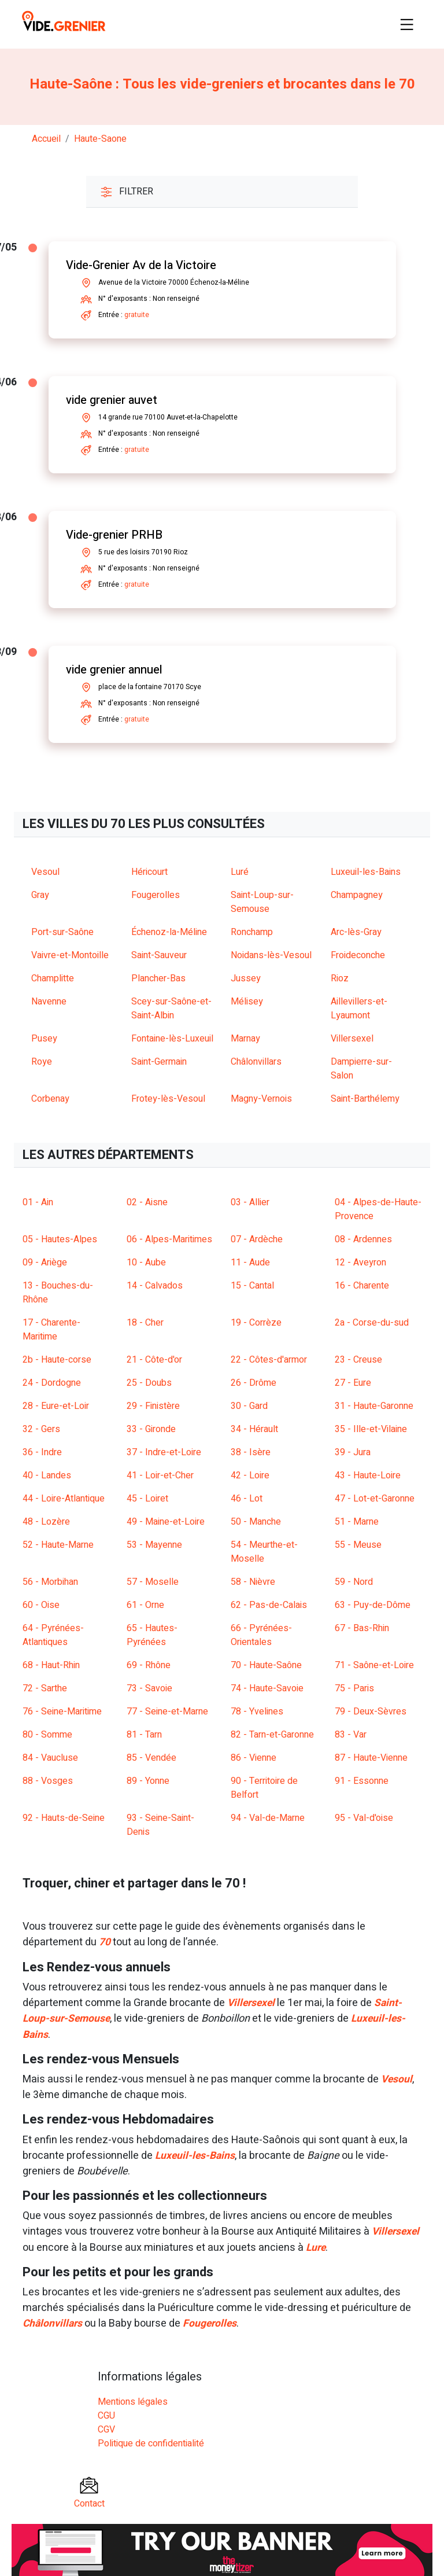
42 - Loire (250, 1475)
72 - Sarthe (45, 1688)
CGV (106, 2428)
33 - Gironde (151, 1429)
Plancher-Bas (158, 978)
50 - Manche (256, 1522)
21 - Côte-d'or (154, 1360)
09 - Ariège (45, 1262)
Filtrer (127, 191)
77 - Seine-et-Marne (167, 1711)
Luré (240, 872)
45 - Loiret (147, 1499)
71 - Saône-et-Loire (374, 1665)
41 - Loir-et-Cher (160, 1475)
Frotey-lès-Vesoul (168, 1099)
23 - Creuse (358, 1360)
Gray (40, 895)
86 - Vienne (253, 1758)
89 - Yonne (148, 1781)
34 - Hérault (254, 1429)
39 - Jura (353, 1452)
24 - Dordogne (52, 1383)
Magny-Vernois (261, 1099)
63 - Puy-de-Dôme (372, 1605)
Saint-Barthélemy (365, 1099)
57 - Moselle (153, 1582)
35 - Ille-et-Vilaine (371, 1429)
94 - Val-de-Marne (268, 1818)
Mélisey (247, 1002)
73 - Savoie (149, 1688)
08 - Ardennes (363, 1239)
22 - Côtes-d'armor (269, 1360)
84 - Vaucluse (50, 1758)
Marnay (245, 1039)
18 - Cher (145, 1323)
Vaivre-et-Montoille (70, 955)
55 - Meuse (358, 1545)
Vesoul (45, 872)
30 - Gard (249, 1406)
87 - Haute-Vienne (371, 1758)
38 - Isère (251, 1452)
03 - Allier (250, 1202)
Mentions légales (133, 2401)
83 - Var (351, 1735)
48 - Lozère (46, 1522)
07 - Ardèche (257, 1239)
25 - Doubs (149, 1383)
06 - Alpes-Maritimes (169, 1239)
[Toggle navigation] (407, 24)
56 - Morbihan (50, 1582)
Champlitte (52, 978)
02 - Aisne (147, 1202)
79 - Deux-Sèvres (370, 1711)
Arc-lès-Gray (356, 932)
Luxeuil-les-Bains (366, 872)
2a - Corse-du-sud (372, 1323)
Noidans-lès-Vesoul (271, 955)
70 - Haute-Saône (266, 1665)
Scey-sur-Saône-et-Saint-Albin (171, 1008)
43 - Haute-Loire (368, 1475)
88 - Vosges (48, 1781)
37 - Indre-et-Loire (164, 1452)
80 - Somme (47, 1735)
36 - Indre (42, 1452)
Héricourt (149, 872)
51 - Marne (357, 1522)
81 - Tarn (144, 1735)
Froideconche (358, 955)
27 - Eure (353, 1383)
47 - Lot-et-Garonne (375, 1499)
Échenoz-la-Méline (169, 932)
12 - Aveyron (360, 1262)
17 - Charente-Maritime (51, 1330)
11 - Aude (250, 1262)
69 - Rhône (149, 1665)
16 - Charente (362, 1286)
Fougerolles (155, 895)
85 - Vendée (151, 1758)
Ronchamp (252, 932)
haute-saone (100, 139)
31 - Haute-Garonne (374, 1406)
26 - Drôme (253, 1383)
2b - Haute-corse (57, 1360)
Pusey (44, 1039)
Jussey (246, 978)
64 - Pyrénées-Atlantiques (53, 1635)
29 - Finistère (153, 1406)
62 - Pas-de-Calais (269, 1605)
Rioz (340, 978)
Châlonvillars (256, 1062)
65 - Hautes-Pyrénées (152, 1635)
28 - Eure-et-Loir (56, 1406)
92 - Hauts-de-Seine (64, 1818)
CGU (106, 2415)
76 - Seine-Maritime (62, 1711)
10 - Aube (146, 1262)
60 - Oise (41, 1605)
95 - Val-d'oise (364, 1818)
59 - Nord (354, 1582)
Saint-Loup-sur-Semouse (262, 902)
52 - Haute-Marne (58, 1545)
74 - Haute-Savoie (267, 1688)
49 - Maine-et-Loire (166, 1522)
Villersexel (352, 1039)
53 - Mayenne (154, 1545)
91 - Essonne (361, 1781)
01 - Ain (38, 1202)
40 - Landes (47, 1475)
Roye (41, 1062)
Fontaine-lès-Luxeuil (172, 1039)
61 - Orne (145, 1605)
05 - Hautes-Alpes (60, 1239)
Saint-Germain (159, 1062)
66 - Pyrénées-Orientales (261, 1635)
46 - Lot (246, 1499)
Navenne (48, 1002)
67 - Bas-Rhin (362, 1628)
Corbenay (50, 1099)
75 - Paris (354, 1688)
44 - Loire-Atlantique (64, 1499)
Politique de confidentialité (151, 2442)
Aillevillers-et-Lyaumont (359, 1008)
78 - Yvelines (257, 1711)
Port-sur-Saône (62, 932)
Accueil (46, 139)
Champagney (357, 895)
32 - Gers (41, 1429)
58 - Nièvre (253, 1582)
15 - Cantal (252, 1286)
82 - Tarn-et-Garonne (272, 1735)
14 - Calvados (155, 1286)
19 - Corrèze (256, 1323)
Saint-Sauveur (159, 955)
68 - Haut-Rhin (51, 1665)
